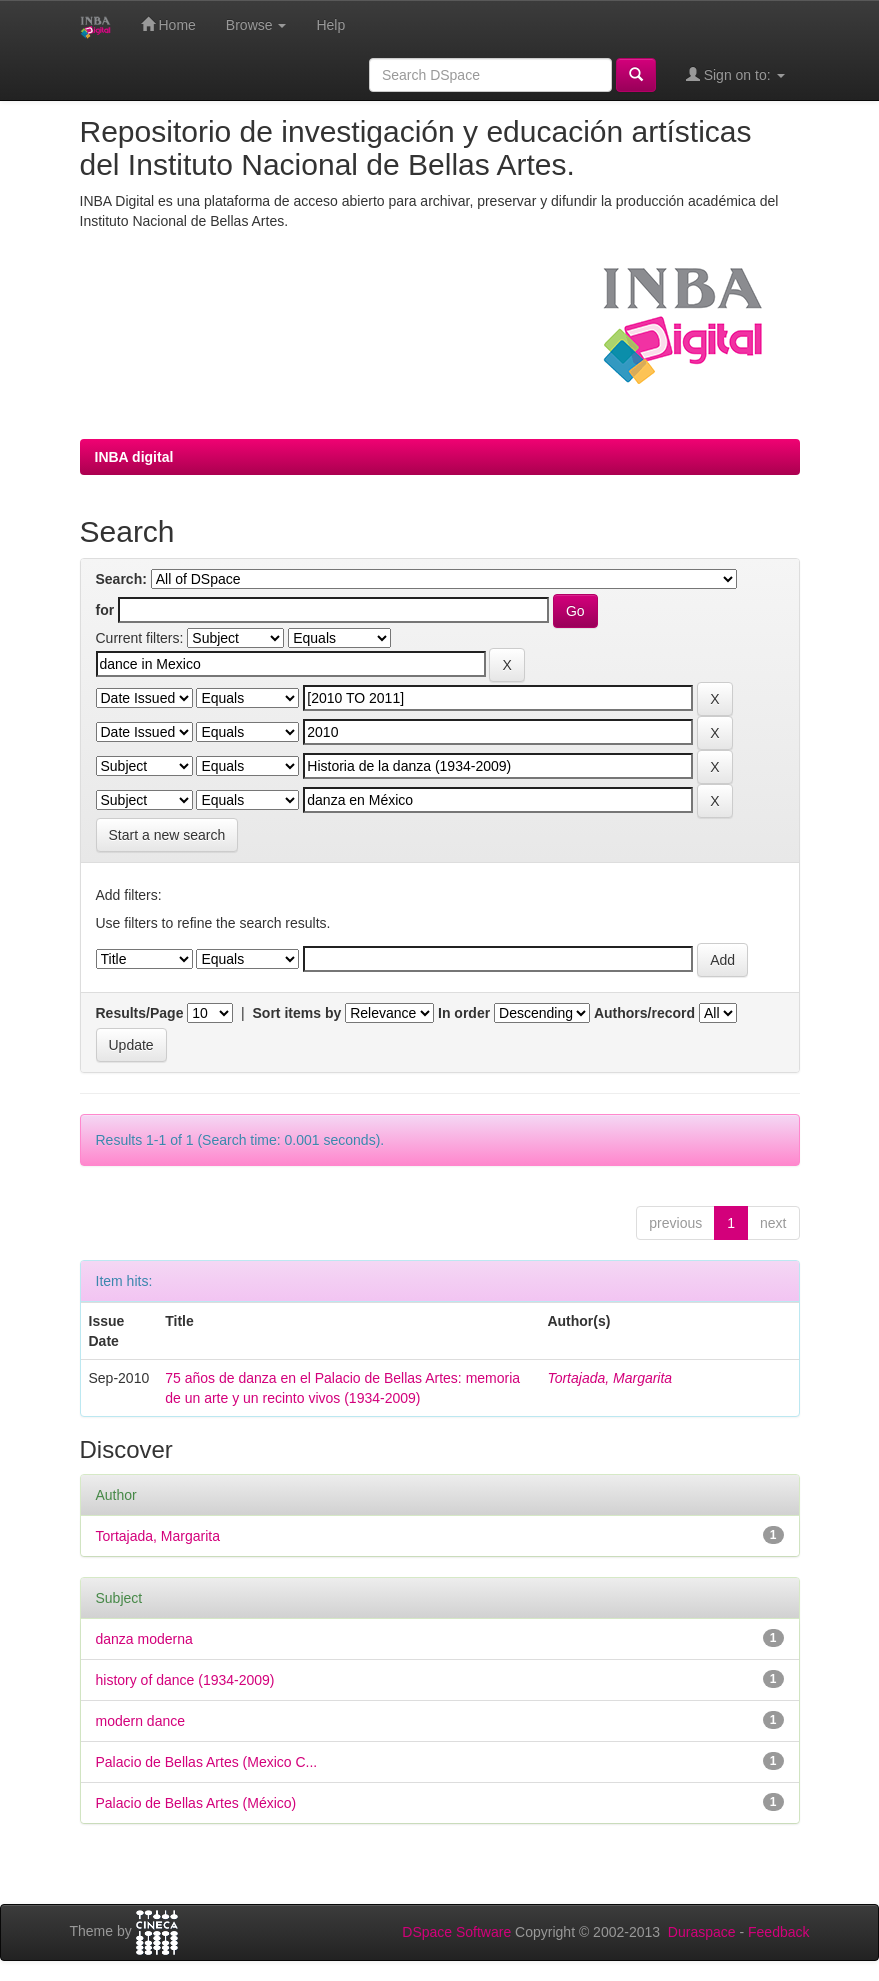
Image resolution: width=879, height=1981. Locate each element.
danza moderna (144, 1639)
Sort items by (297, 1013)
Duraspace (702, 1932)
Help (330, 25)
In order (464, 1013)
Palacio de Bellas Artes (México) (196, 1803)
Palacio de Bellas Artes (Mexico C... (207, 1762)
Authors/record (644, 1013)
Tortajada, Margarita (609, 1378)
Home (168, 24)
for (105, 610)
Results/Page (140, 1013)
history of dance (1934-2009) (185, 1680)
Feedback (778, 1932)
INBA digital (134, 457)
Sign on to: (735, 74)
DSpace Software (456, 1932)
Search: (121, 579)
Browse (256, 25)
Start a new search (167, 835)
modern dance (141, 1721)
